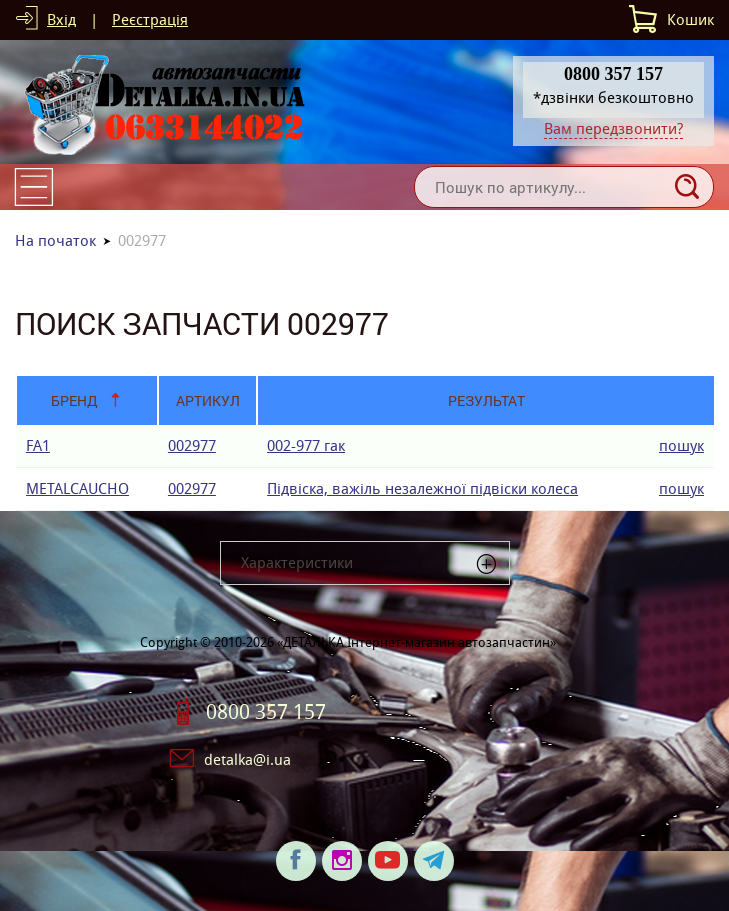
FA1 (38, 445)
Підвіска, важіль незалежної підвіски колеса (422, 488)
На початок (55, 240)
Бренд (74, 400)
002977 (192, 445)
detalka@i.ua (247, 759)
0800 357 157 (266, 712)
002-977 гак (306, 445)
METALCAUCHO (77, 488)
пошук (681, 445)
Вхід (61, 19)
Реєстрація (150, 19)
